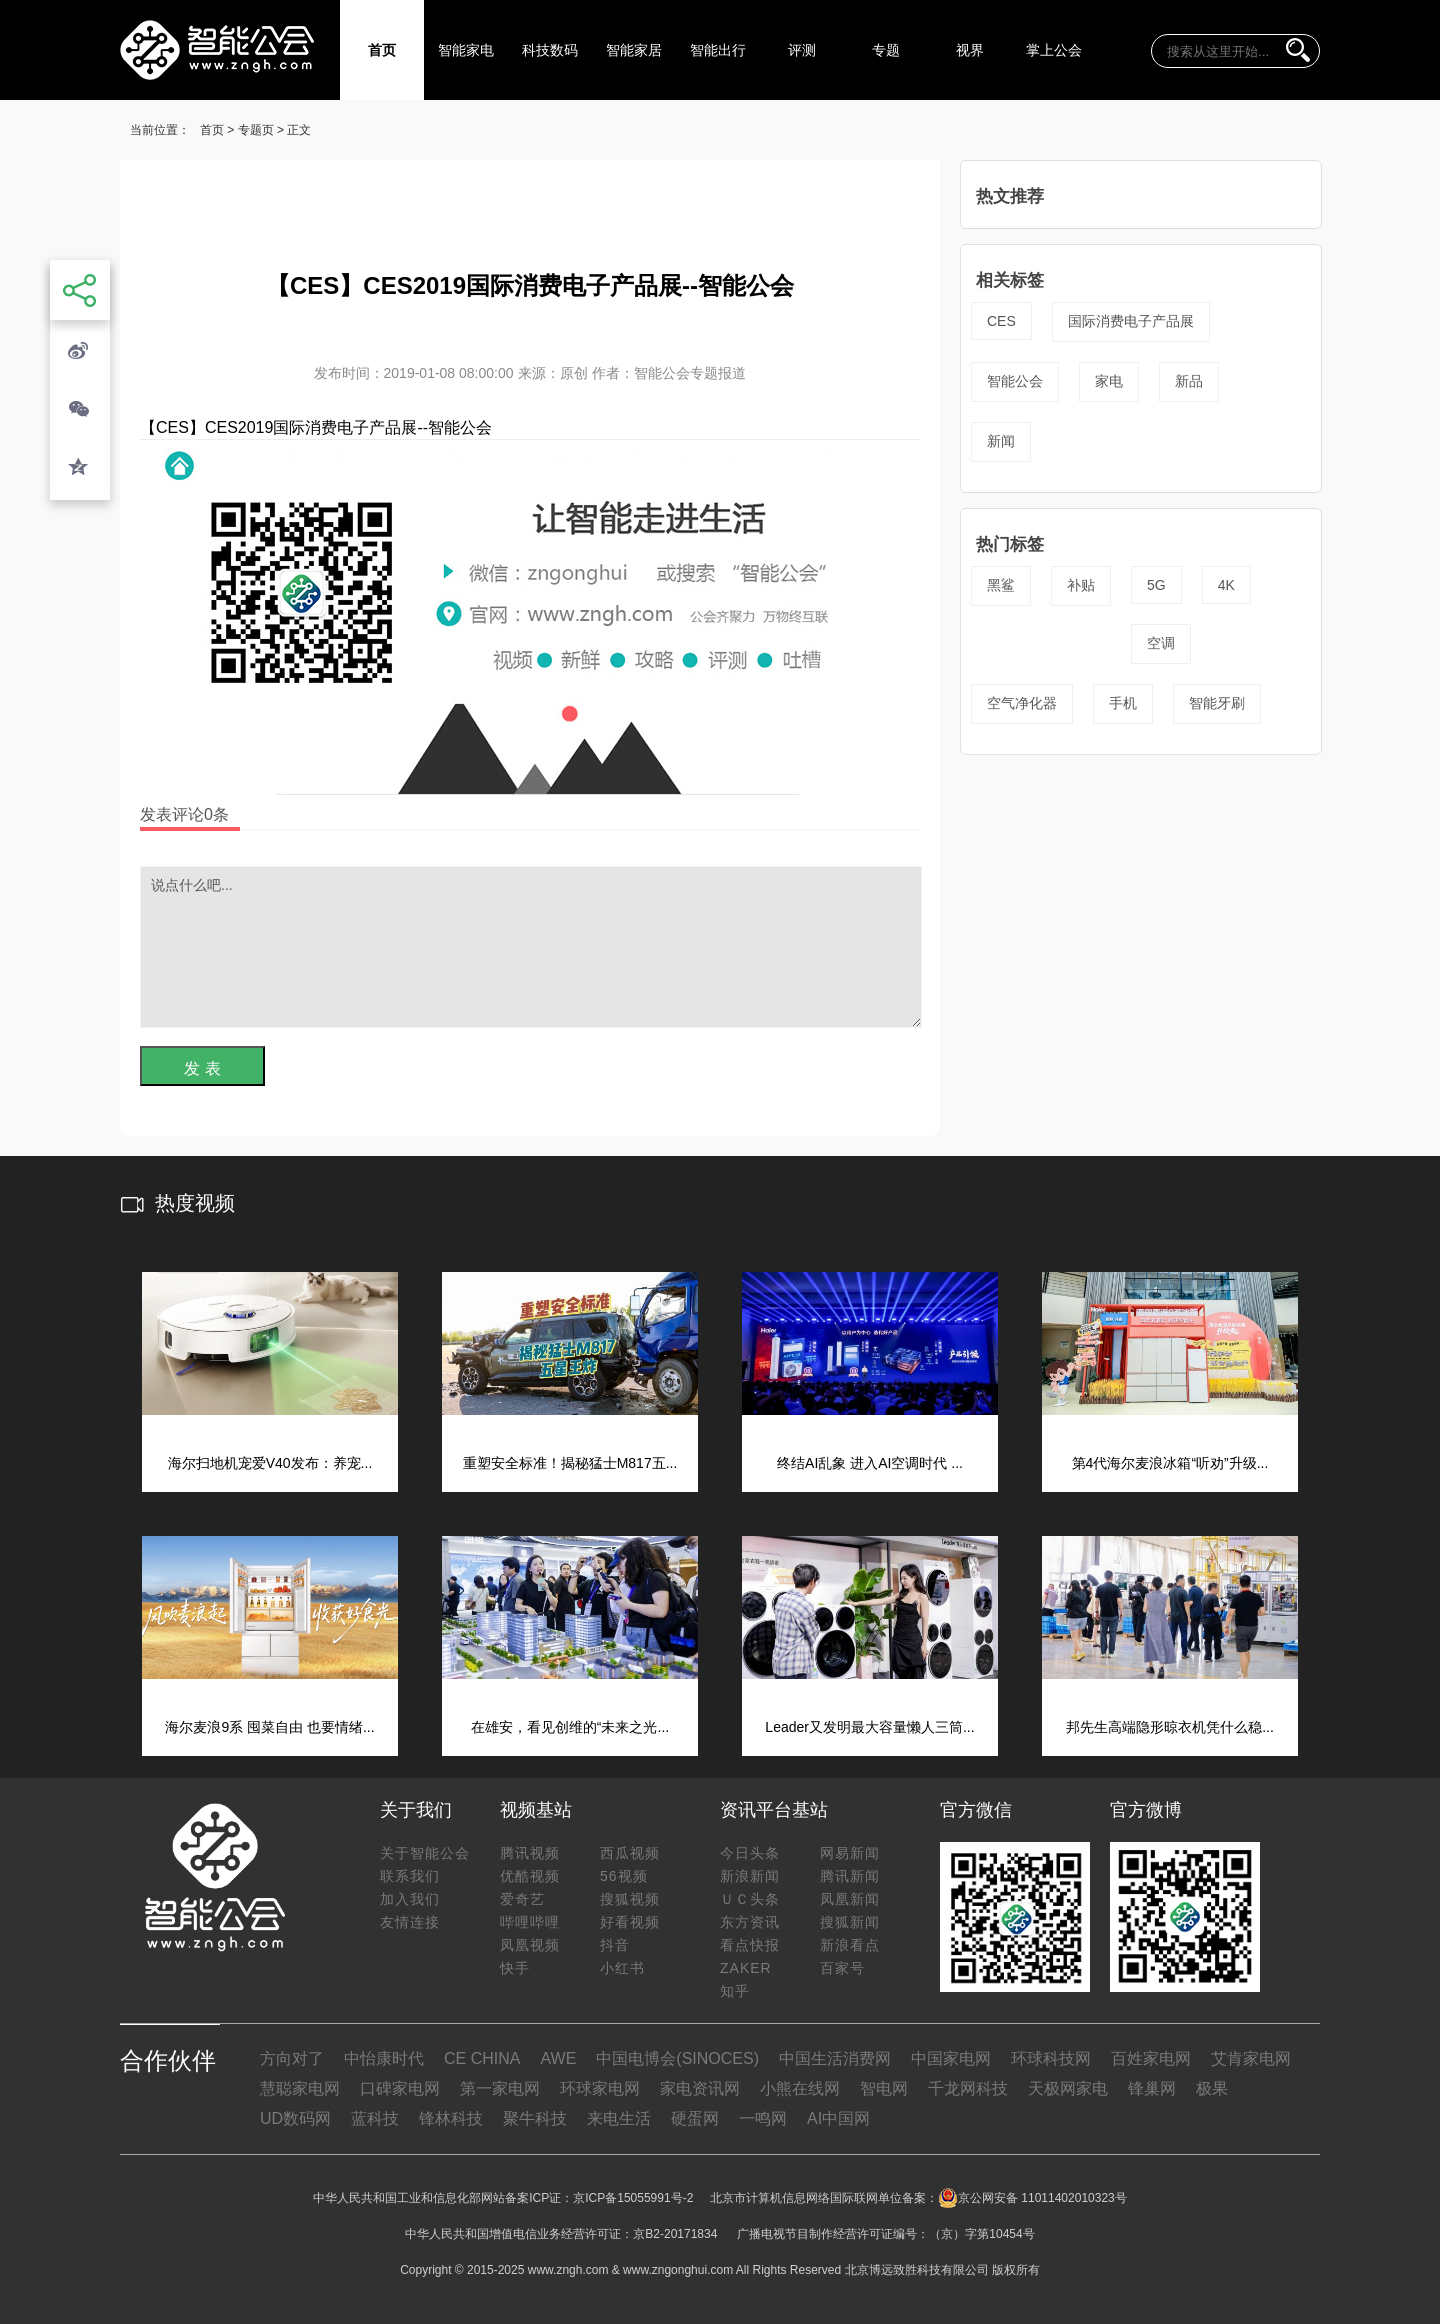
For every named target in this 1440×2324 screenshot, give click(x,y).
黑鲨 (1001, 585)
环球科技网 (1051, 2058)
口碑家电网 (400, 2088)
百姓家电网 (1151, 2058)
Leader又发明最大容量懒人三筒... (869, 1727)
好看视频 (630, 1922)
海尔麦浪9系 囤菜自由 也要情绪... (269, 1727)
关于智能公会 (425, 1853)
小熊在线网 (800, 2088)
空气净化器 (1022, 703)
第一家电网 (500, 2088)
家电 (1109, 381)
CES (1001, 321)
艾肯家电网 (1251, 2058)
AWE (558, 2058)
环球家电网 (600, 2088)
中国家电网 (951, 2058)
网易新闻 (850, 1853)
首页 (382, 50)
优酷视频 (530, 1876)
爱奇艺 (522, 1899)
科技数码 (550, 50)
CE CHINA (482, 2058)
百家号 (842, 1968)
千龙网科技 (968, 2088)
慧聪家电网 (300, 2088)
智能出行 (718, 50)
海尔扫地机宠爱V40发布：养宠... (270, 1463)
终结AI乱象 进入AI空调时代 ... (870, 1463)
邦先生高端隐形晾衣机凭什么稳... (1170, 1727)
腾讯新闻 (850, 1876)
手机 (1123, 703)
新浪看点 (850, 1945)
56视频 (624, 1876)
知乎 (735, 1991)
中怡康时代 (384, 2058)
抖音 (615, 1945)
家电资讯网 (700, 2088)
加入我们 (410, 1899)
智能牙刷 (1217, 703)
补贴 (1081, 585)
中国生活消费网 (835, 2058)
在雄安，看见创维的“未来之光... (570, 1727)
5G (1156, 585)
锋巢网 (1152, 2088)
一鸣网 (763, 2118)
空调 (1161, 643)
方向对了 (292, 2058)
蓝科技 (375, 2118)
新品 (1189, 381)
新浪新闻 (750, 1876)
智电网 (884, 2088)
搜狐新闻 (850, 1922)
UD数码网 (295, 2118)
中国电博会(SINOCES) (677, 2058)
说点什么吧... (531, 947)
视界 (970, 50)
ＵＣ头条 (750, 1899)
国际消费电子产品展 (1131, 321)
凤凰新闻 (850, 1899)
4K (1226, 585)
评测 (802, 50)
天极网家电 (1068, 2088)
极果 (1212, 2088)
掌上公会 (1054, 50)
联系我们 (410, 1876)
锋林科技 (451, 2118)
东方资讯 (750, 1922)
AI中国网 (838, 2118)
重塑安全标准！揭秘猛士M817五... (570, 1463)
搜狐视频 (630, 1899)
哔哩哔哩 (530, 1922)
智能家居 (634, 50)
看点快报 (750, 1945)
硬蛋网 (695, 2118)
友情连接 (410, 1922)
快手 (515, 1968)
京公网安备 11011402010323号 (1032, 2198)
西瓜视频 (630, 1853)
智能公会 (1015, 381)
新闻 (1001, 441)
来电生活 (619, 2118)
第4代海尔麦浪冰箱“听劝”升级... (1170, 1463)
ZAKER (746, 1968)
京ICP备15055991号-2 (633, 2198)
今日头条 (750, 1853)
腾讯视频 (530, 1853)
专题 (886, 50)
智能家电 (466, 50)
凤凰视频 (530, 1945)
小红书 (622, 1968)
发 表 (202, 1068)
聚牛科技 (535, 2118)
